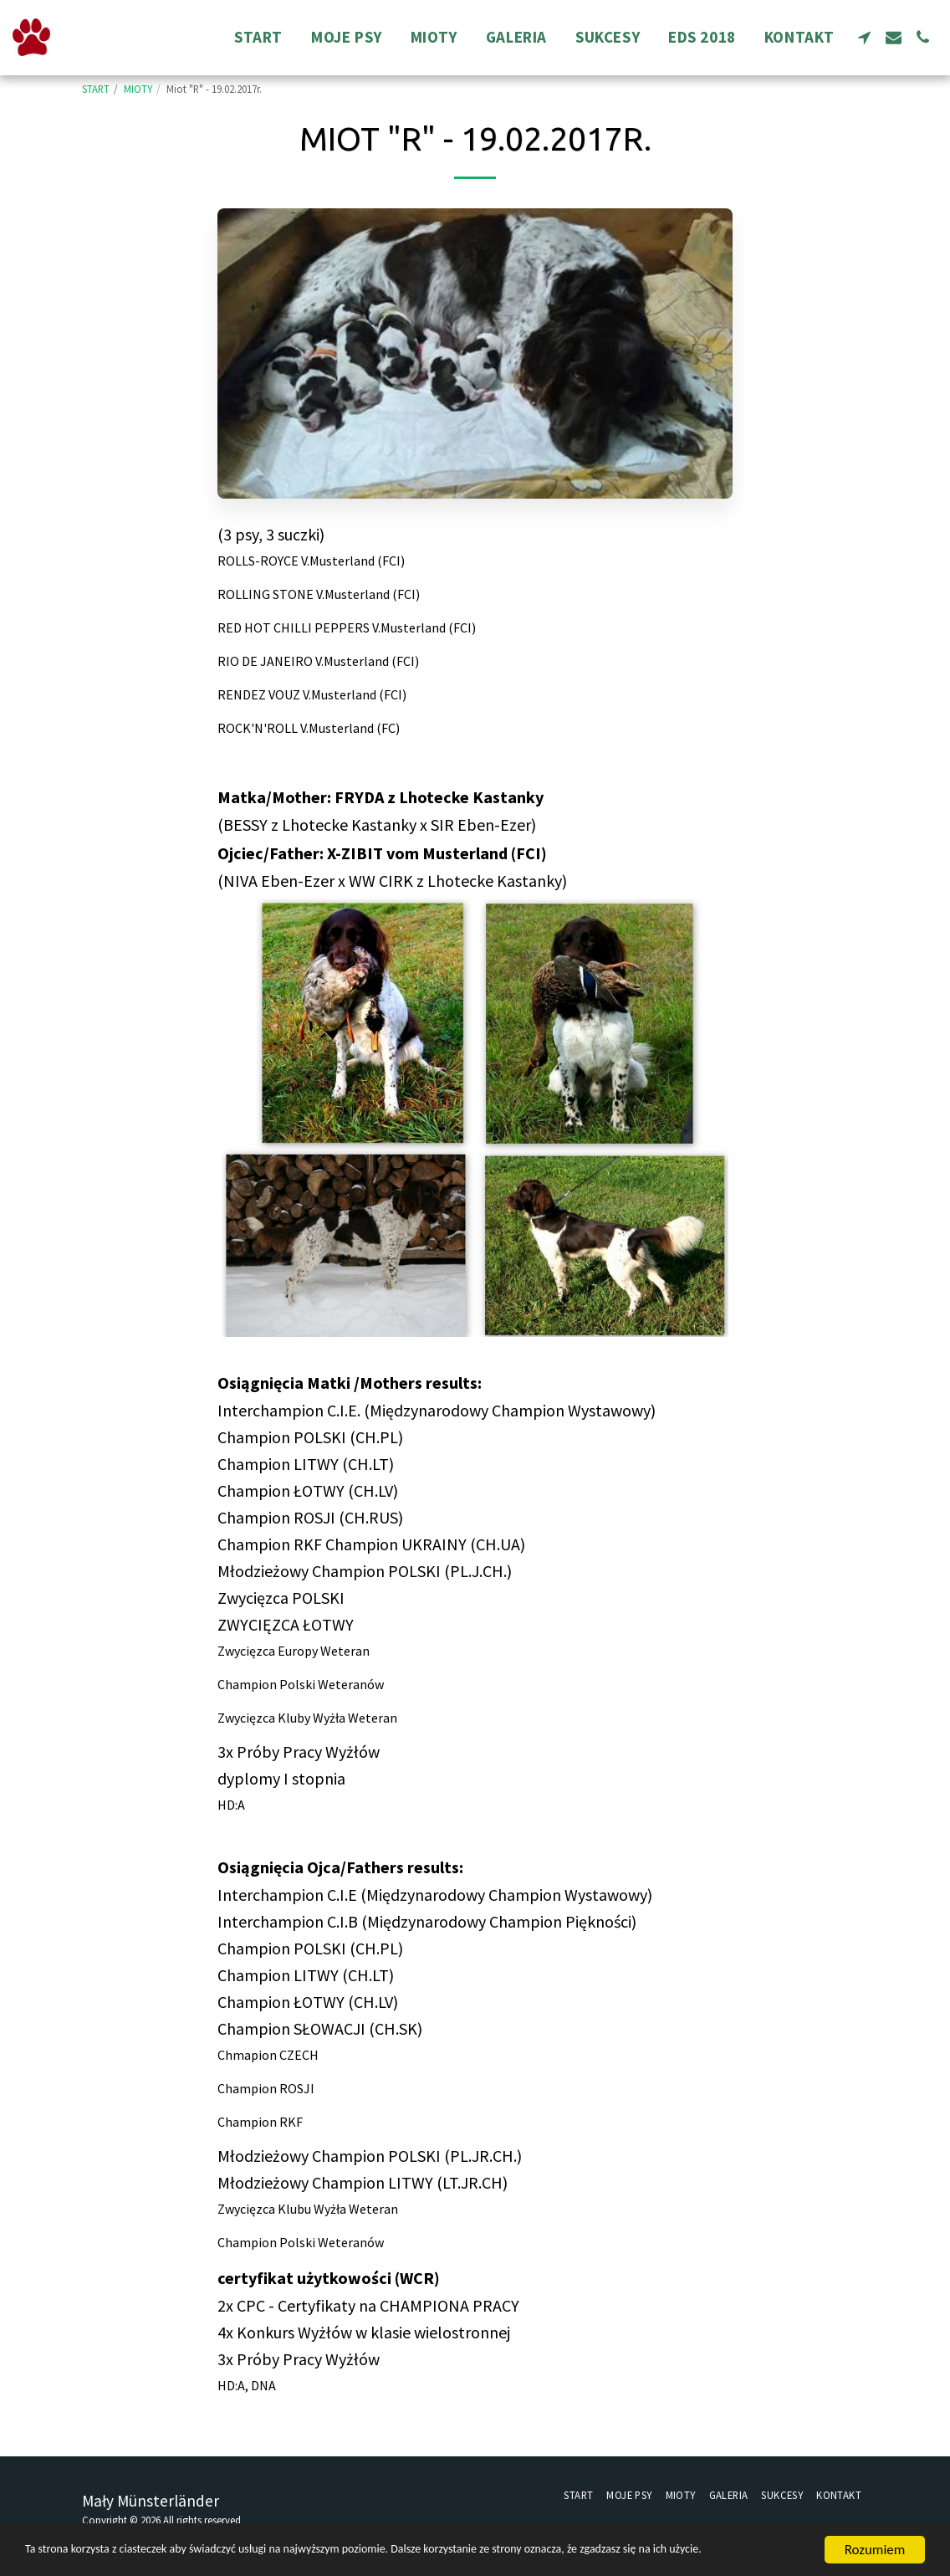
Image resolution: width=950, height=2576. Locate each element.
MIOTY (138, 88)
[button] (864, 37)
